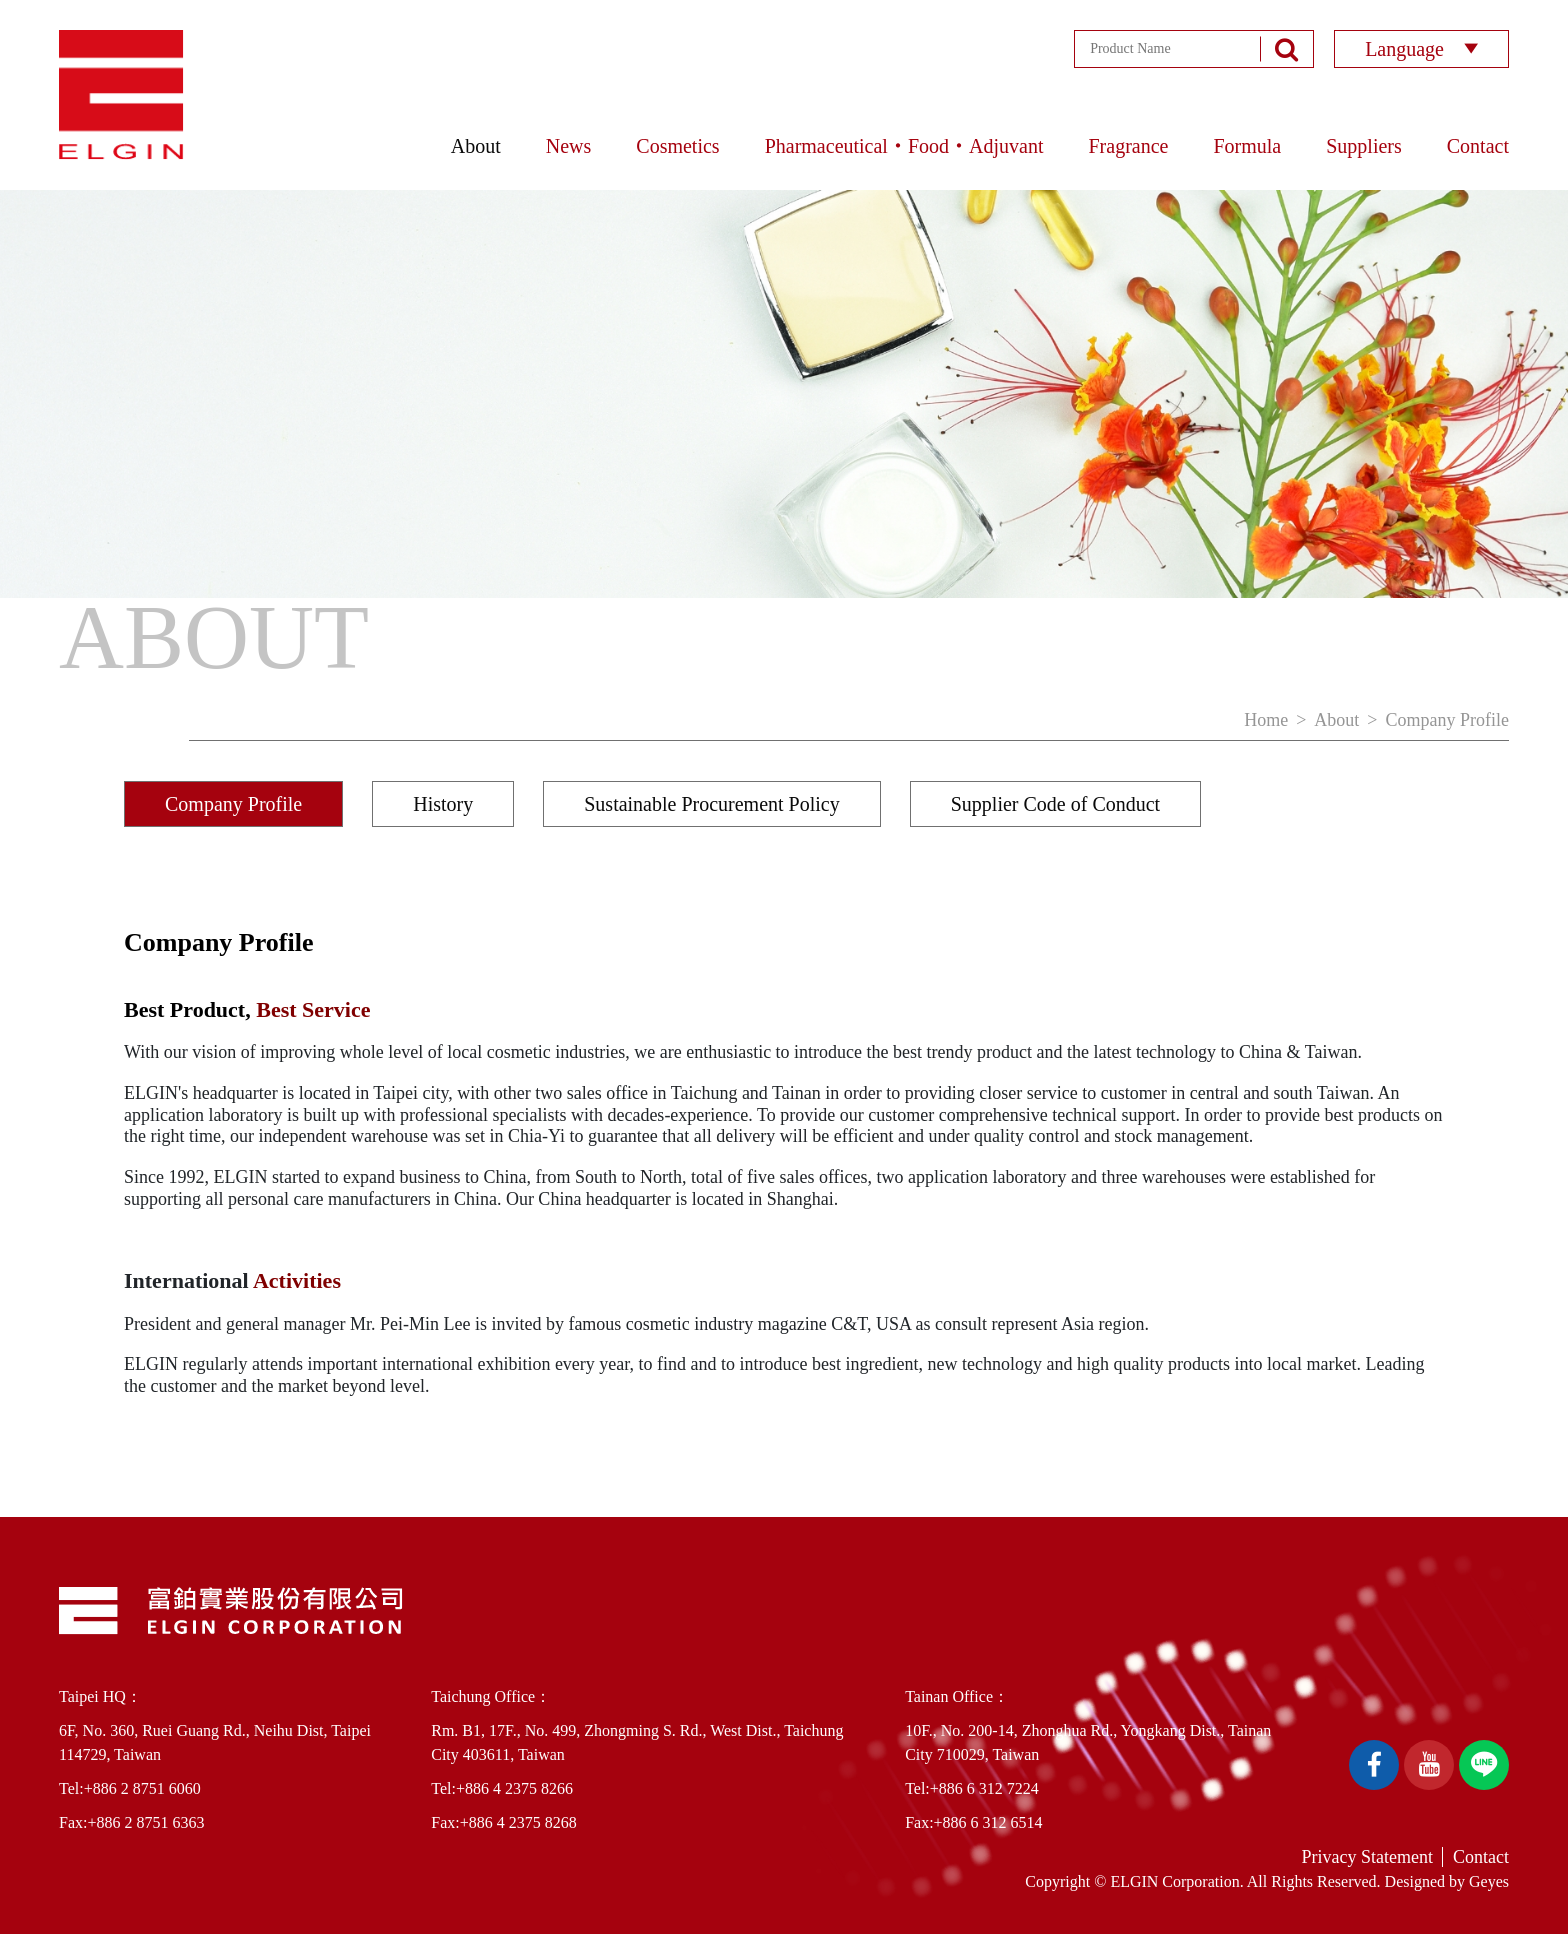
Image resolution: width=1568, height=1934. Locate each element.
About (476, 146)
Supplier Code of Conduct (1055, 804)
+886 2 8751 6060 (142, 1788)
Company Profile (1448, 720)
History (443, 804)
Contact (1478, 146)
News (569, 146)
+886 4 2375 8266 (514, 1788)
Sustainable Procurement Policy (712, 804)
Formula (1247, 146)
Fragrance (1128, 146)
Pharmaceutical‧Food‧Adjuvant (904, 146)
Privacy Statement (1367, 1857)
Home (1266, 720)
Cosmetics (677, 146)
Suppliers (1364, 146)
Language (1421, 49)
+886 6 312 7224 (984, 1788)
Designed (1415, 1881)
